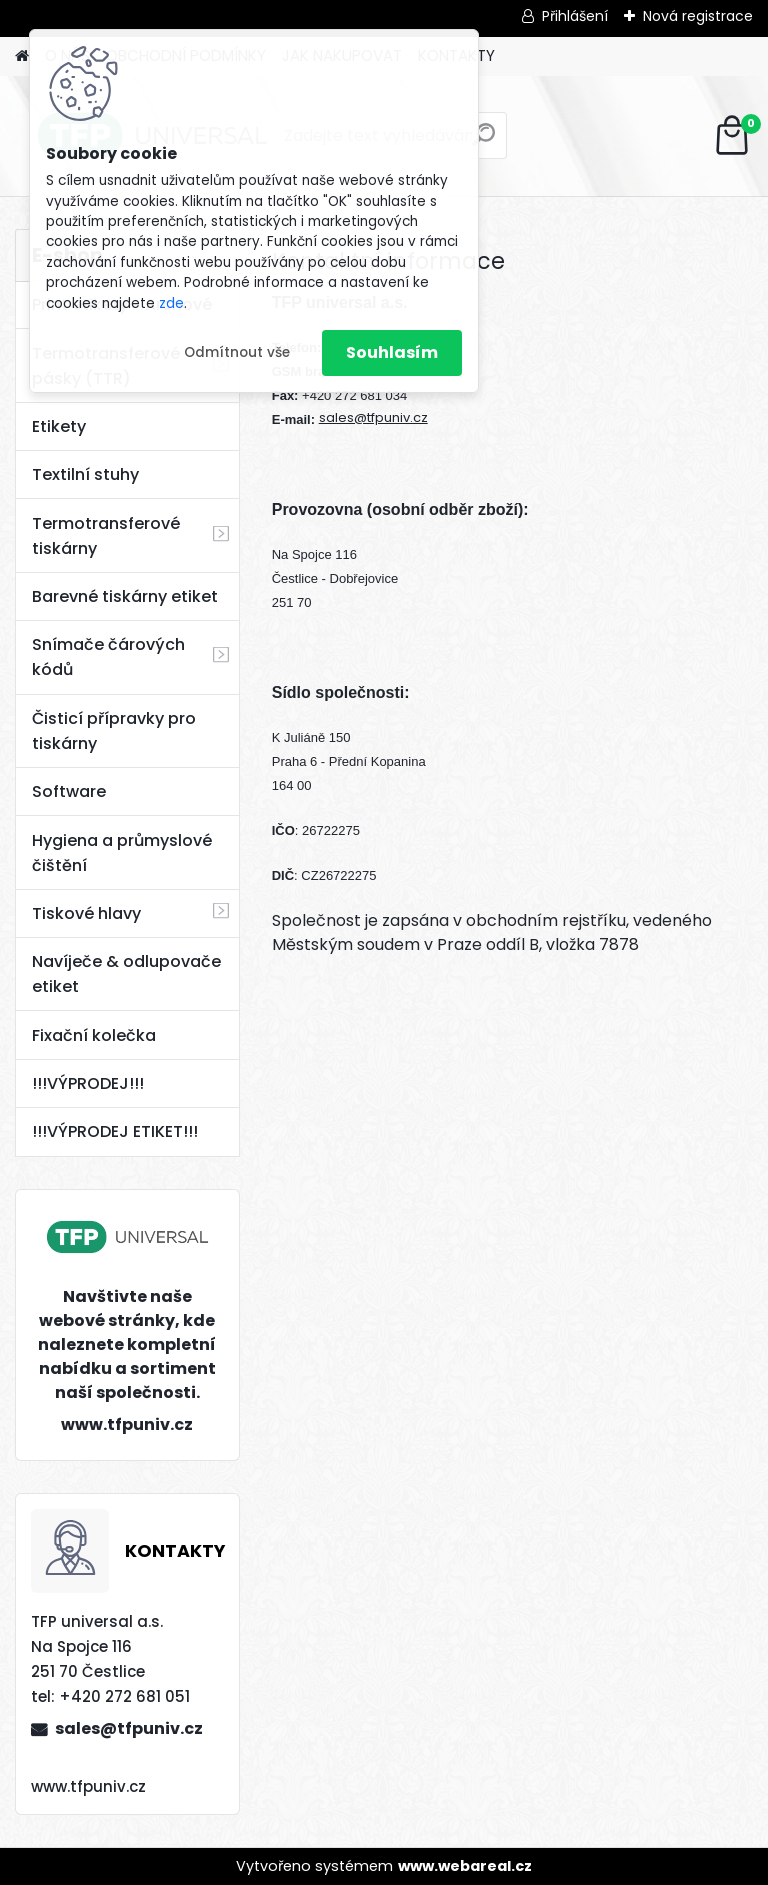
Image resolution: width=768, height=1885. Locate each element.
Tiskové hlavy (86, 913)
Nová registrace (698, 16)
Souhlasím (392, 352)
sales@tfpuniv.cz (129, 1728)
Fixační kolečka (94, 1035)
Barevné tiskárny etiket (125, 596)
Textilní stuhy (85, 474)
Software (69, 791)
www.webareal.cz (465, 1866)
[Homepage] (22, 56)
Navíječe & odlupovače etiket (126, 974)
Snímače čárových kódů (108, 657)
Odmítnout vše (237, 352)
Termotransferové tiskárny (106, 536)
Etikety (59, 426)
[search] (483, 142)
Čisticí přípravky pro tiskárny (114, 731)
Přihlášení (575, 16)
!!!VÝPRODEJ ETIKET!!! (115, 1131)
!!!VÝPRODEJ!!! (88, 1083)
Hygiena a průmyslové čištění (122, 853)
